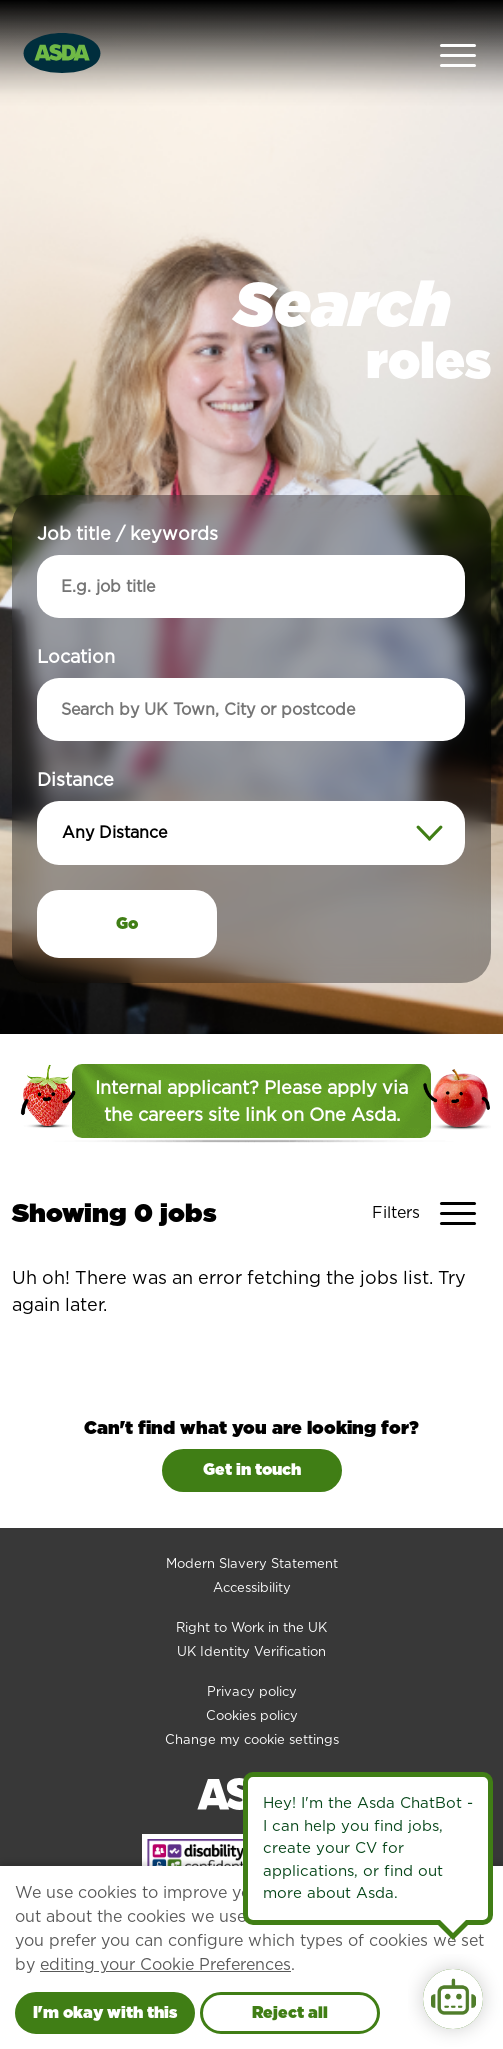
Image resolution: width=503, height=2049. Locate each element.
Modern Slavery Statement (252, 1524)
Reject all (290, 2012)
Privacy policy (252, 1652)
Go (127, 885)
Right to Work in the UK (251, 1588)
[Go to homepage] (62, 32)
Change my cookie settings (252, 1700)
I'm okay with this (105, 2012)
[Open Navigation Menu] (458, 33)
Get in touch (252, 1430)
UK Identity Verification (251, 1612)
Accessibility (252, 1548)
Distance (75, 741)
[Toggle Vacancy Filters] (431, 1174)
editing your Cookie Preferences (165, 1964)
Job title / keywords (127, 495)
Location (76, 618)
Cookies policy (252, 1676)
